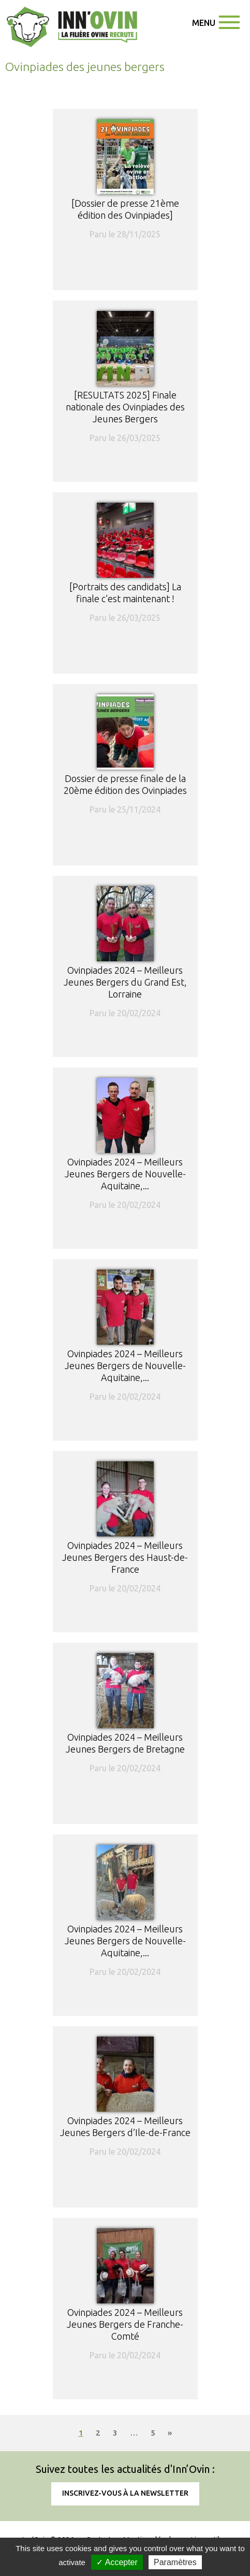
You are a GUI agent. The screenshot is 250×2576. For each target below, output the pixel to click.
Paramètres (175, 2562)
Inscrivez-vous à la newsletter (125, 2493)
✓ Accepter (117, 2562)
